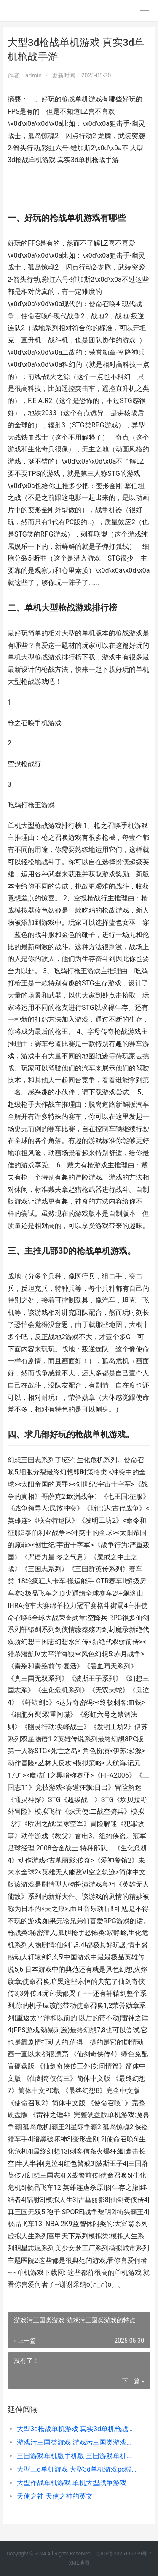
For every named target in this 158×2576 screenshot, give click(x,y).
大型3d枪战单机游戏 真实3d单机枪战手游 (77, 2429)
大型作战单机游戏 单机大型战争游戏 (71, 2483)
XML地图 (79, 2563)
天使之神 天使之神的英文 (55, 2496)
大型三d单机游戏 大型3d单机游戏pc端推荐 (77, 2469)
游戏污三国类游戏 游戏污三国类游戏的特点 (77, 2442)
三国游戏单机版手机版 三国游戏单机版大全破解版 (77, 2456)
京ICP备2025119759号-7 (123, 2554)
